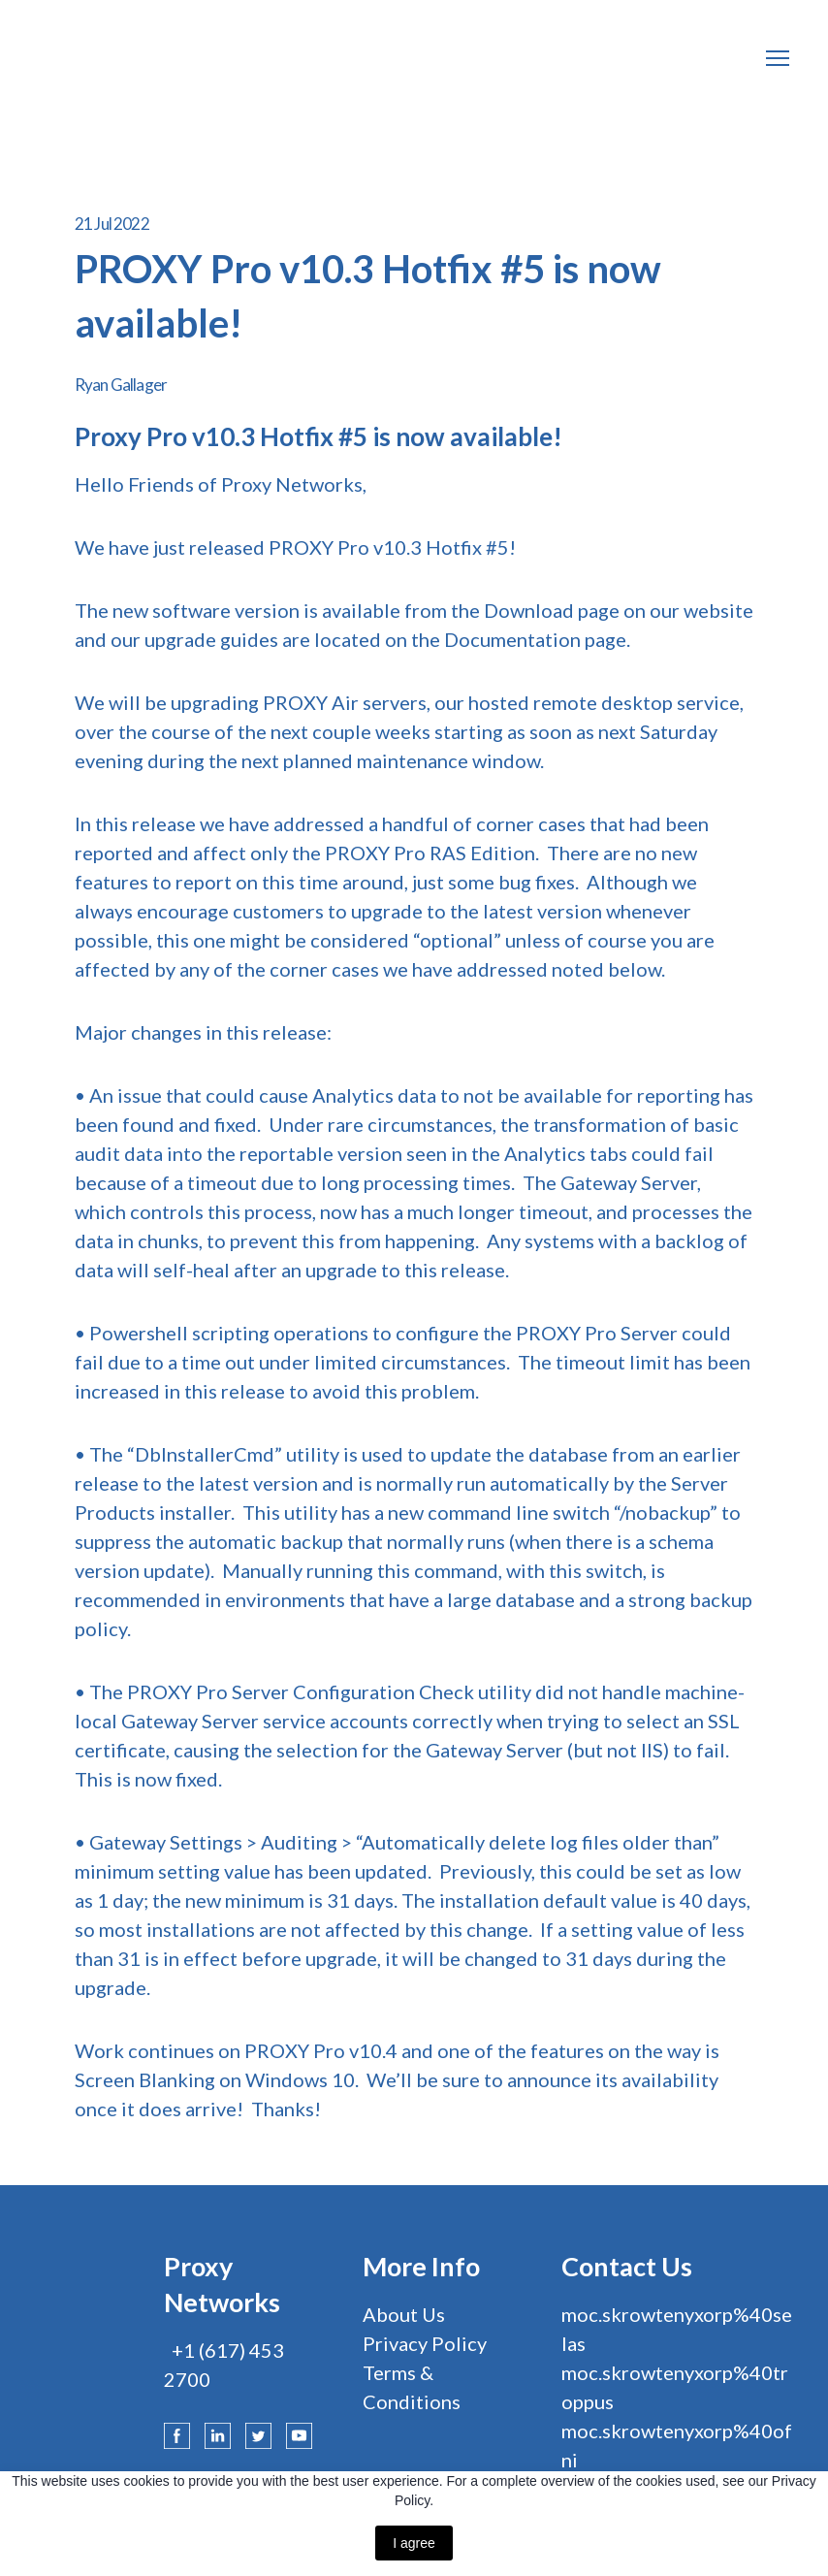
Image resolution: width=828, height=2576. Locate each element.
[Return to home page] (116, 57)
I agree (414, 2543)
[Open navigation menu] (777, 58)
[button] (177, 2436)
